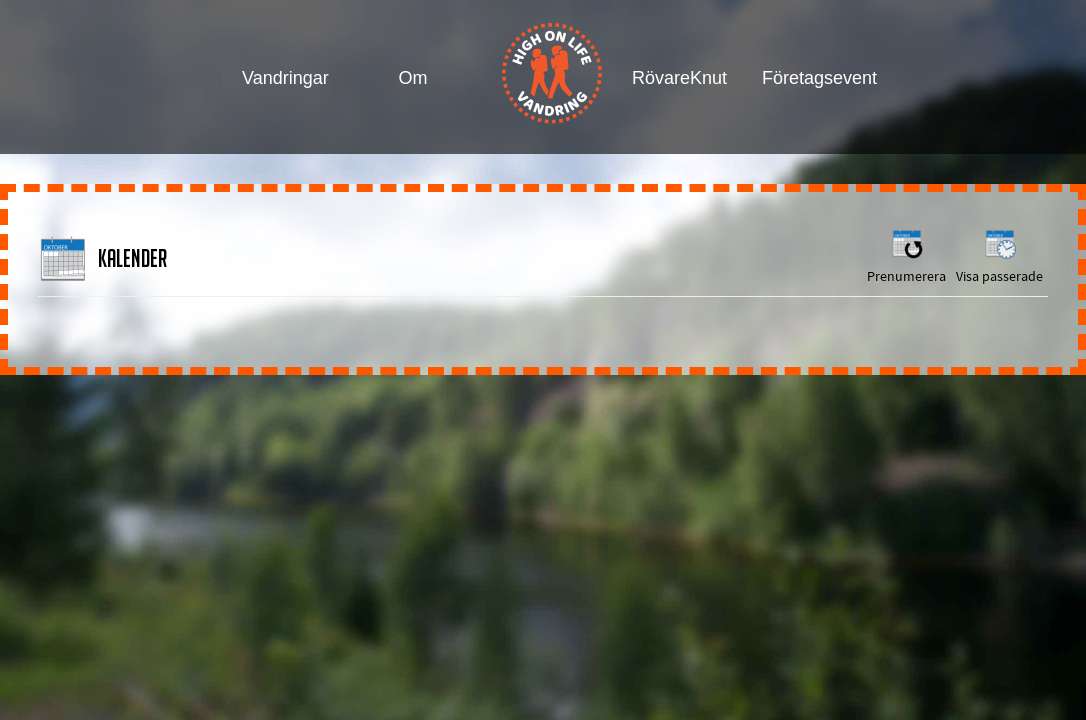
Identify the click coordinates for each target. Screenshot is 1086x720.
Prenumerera (906, 255)
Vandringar (285, 78)
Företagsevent (807, 78)
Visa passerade (999, 255)
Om (413, 78)
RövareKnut (677, 78)
